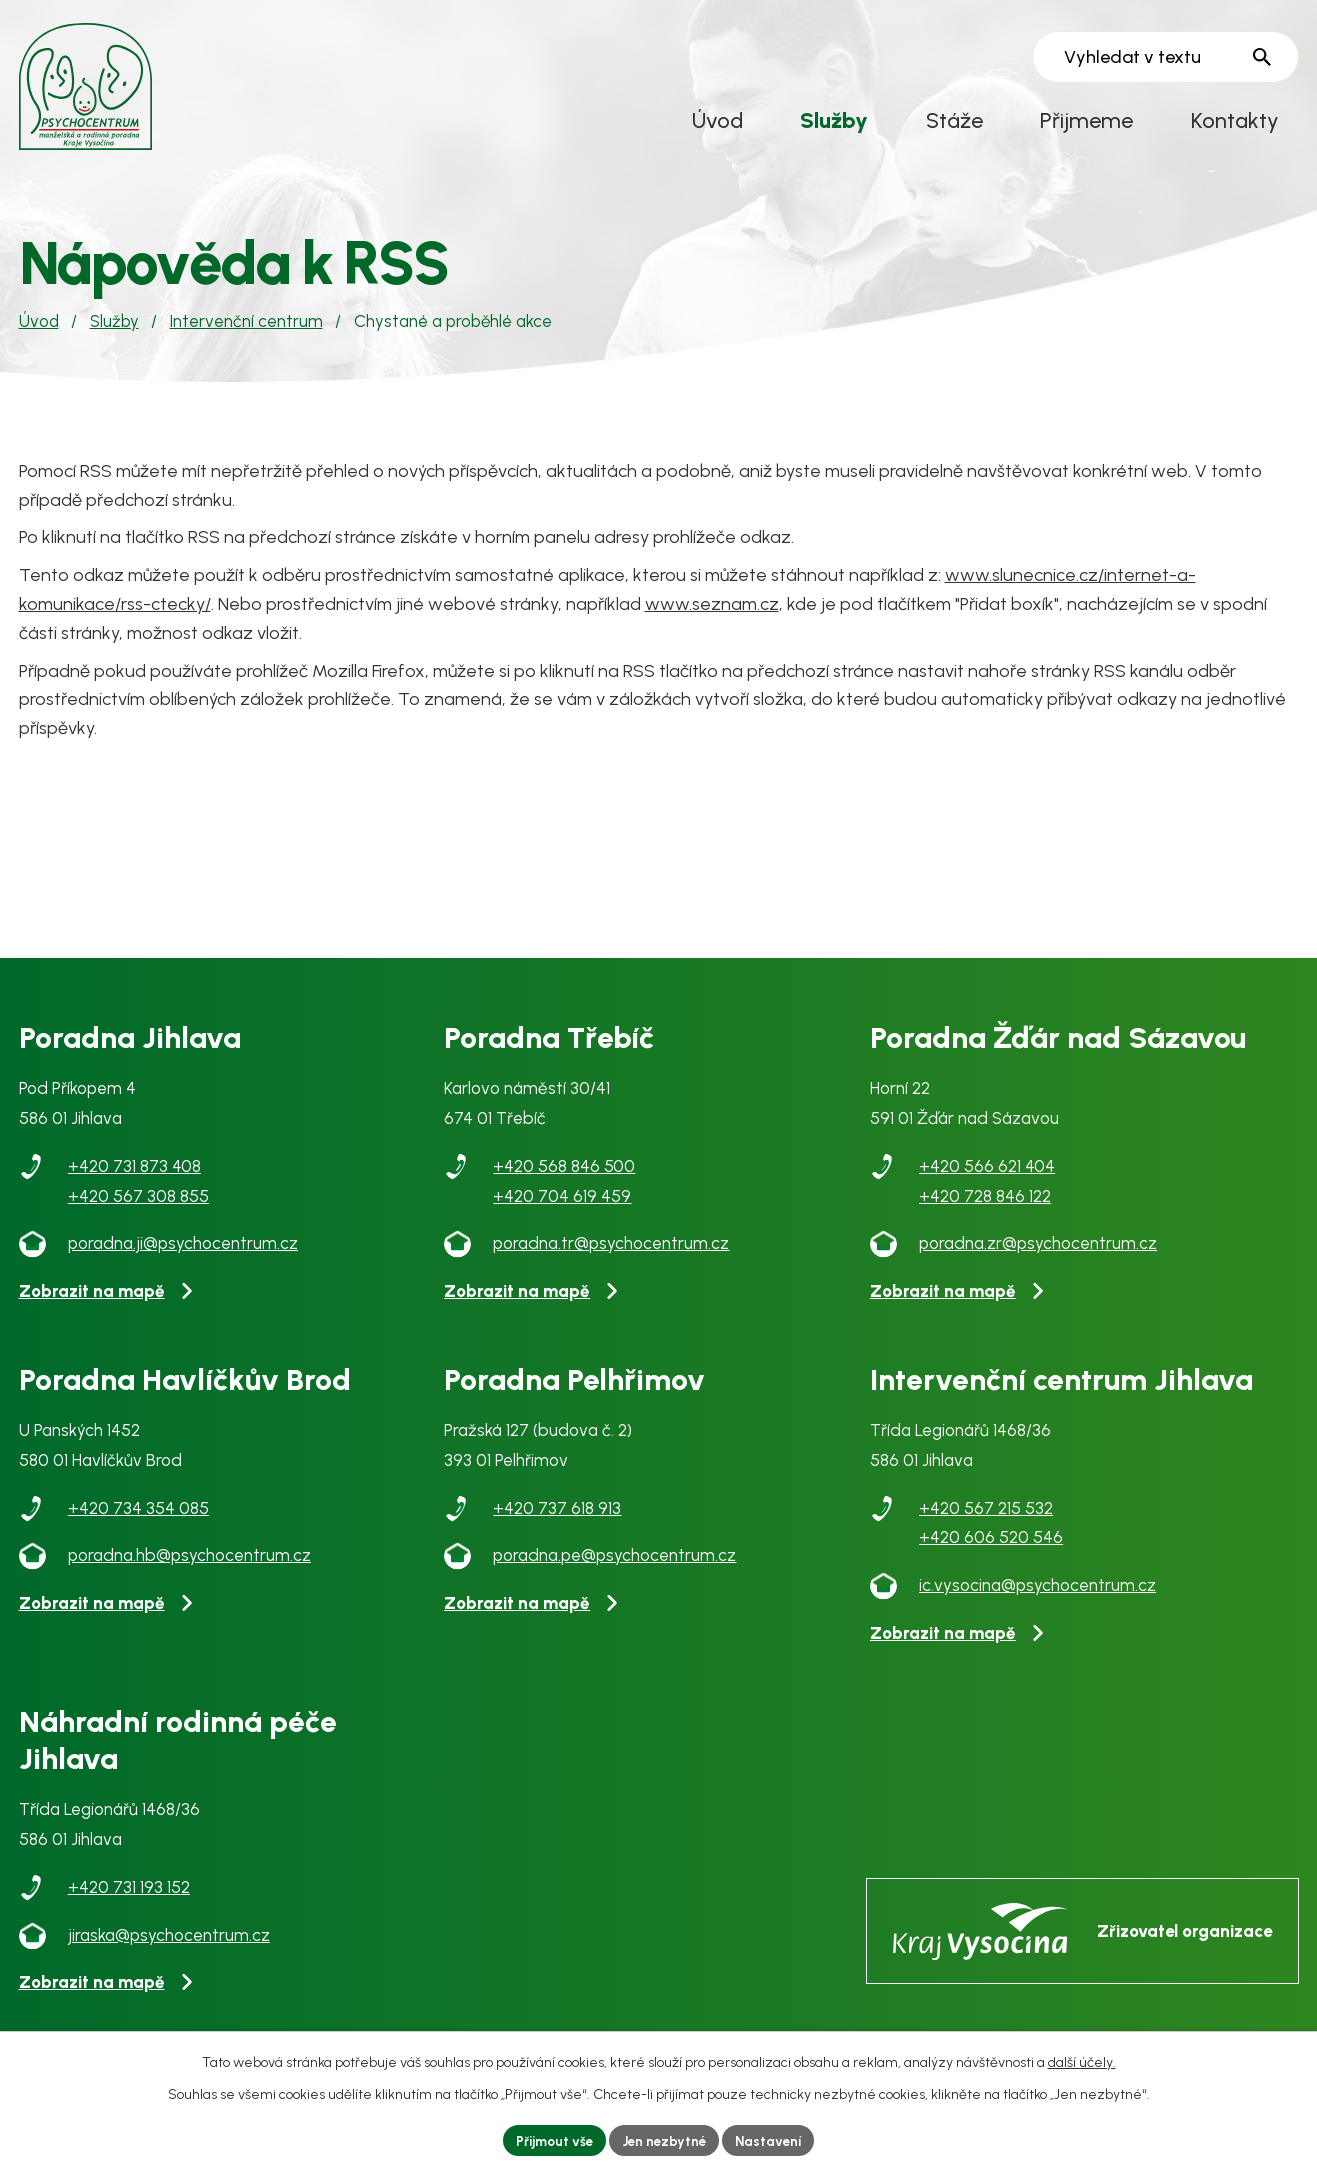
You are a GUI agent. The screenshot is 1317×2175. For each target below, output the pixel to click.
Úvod (717, 120)
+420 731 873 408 (134, 1177)
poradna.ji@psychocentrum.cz (183, 1255)
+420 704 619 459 (562, 1207)
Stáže (954, 120)
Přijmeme (1086, 120)
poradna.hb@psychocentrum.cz (189, 1567)
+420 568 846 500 (564, 1177)
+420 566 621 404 (987, 1177)
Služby (834, 120)
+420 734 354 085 (138, 1519)
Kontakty (1235, 120)
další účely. (1082, 2060)
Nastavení (774, 2139)
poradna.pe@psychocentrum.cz (614, 1567)
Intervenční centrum (246, 332)
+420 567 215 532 (986, 1519)
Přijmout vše (549, 2139)
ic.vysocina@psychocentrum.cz (1037, 1596)
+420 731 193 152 (129, 1898)
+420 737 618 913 (557, 1519)
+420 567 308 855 (138, 1207)
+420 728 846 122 (985, 1207)
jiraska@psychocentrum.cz (169, 1946)
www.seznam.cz (712, 615)
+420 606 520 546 (991, 1549)
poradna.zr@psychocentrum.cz (1038, 1255)
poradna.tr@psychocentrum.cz (611, 1255)
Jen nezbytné (665, 2139)
